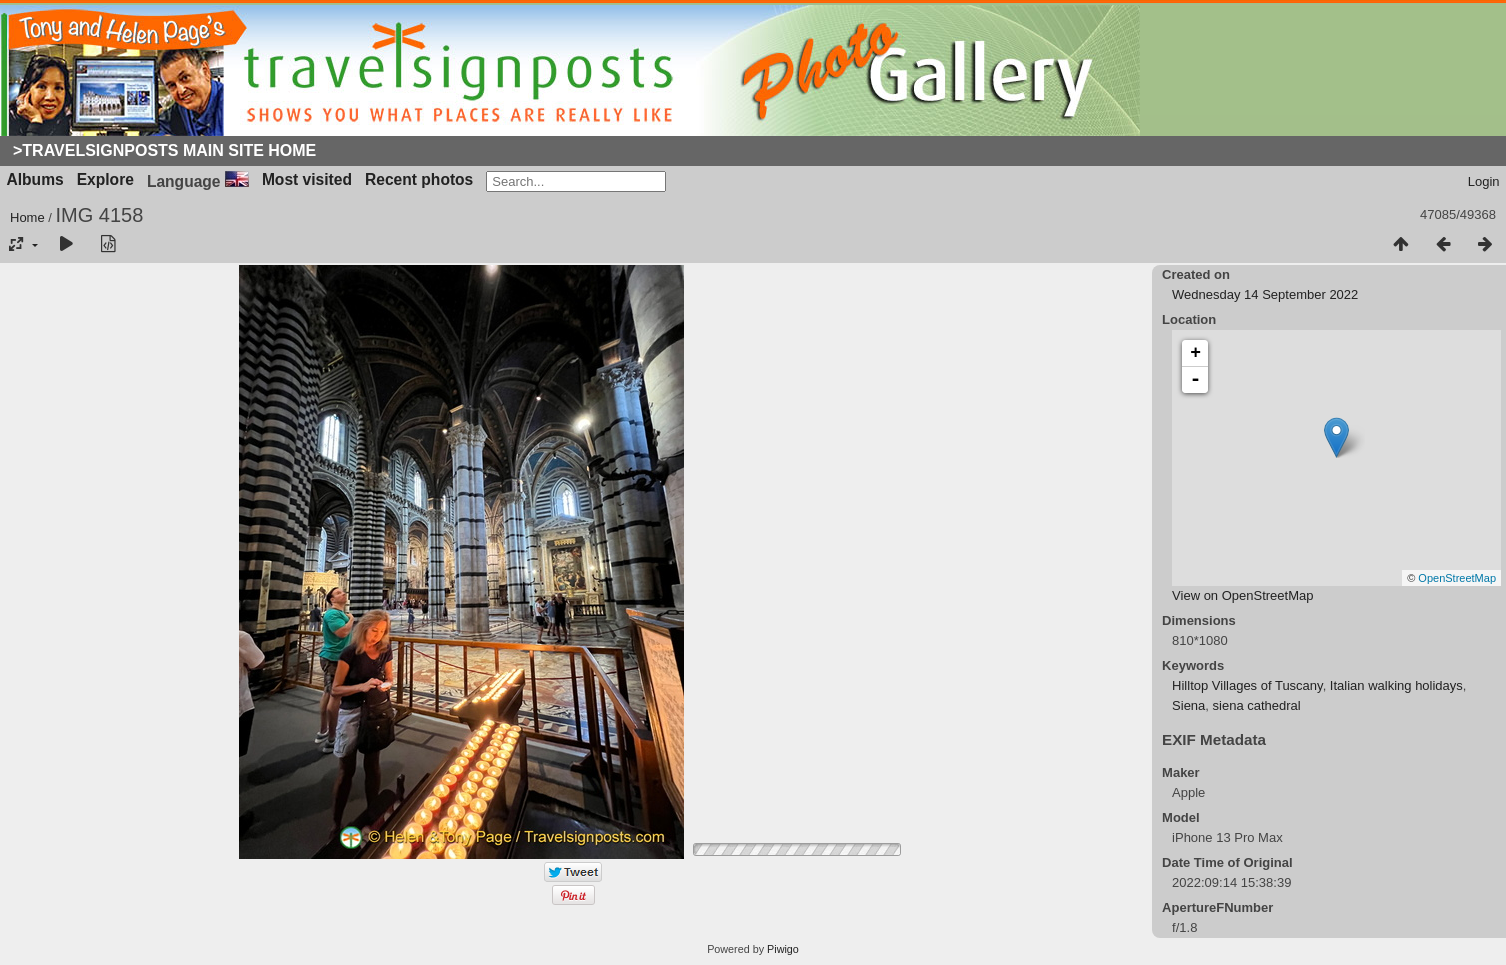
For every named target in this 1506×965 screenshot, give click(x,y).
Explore (105, 179)
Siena (1188, 705)
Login (1484, 181)
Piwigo (783, 949)
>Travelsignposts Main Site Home (164, 150)
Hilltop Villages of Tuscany (1247, 685)
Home (27, 217)
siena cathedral (1257, 705)
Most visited (307, 179)
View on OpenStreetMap (1242, 595)
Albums (35, 179)
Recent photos (419, 179)
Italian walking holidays (1396, 685)
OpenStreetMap (1457, 578)
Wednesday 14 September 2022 (1265, 294)
